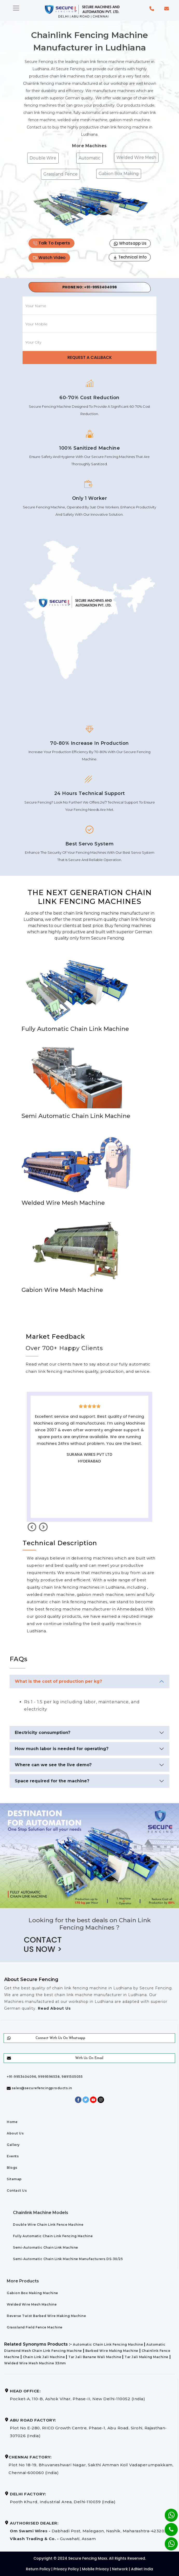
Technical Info (130, 257)
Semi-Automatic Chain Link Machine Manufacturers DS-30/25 (68, 2259)
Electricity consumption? (42, 1732)
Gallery (13, 2145)
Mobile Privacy (95, 2569)
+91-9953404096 (100, 287)
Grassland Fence (60, 174)
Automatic (89, 158)
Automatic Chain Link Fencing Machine (108, 2344)
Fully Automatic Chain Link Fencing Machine (53, 2236)
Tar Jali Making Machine (146, 2357)
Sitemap (14, 2179)
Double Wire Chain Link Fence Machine (48, 2225)
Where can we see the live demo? (53, 1764)
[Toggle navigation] (16, 8)
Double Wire (43, 158)
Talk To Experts (51, 243)
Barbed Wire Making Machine (111, 2351)
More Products (23, 2281)
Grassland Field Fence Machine (35, 2327)
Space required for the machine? (52, 1780)
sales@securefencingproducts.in (39, 2088)
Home (12, 2122)
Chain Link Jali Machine (44, 2357)
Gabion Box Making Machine (32, 2293)
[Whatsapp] (168, 2541)
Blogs (12, 2168)
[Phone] (167, 2526)
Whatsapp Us (130, 243)
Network (120, 2569)
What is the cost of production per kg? (58, 1681)
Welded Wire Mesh (136, 157)
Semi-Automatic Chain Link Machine (45, 2247)
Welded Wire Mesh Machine (32, 2304)
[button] (151, 8)
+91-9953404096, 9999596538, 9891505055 (44, 2077)
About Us (15, 2133)
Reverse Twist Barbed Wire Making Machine (46, 2316)
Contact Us (17, 2190)
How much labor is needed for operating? (61, 1748)
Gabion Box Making (119, 173)
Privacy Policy (66, 2569)
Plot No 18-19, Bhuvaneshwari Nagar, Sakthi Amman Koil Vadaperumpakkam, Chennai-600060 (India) (91, 2465)
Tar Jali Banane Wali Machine (94, 2357)
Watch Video (49, 258)
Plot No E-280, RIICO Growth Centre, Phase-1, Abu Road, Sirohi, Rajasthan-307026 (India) (88, 2428)
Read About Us (54, 2008)
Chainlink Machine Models (40, 2212)
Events (13, 2156)
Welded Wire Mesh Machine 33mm (35, 2363)
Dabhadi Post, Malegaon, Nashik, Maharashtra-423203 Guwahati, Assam (88, 2531)
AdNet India (142, 2569)
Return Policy (38, 2569)
